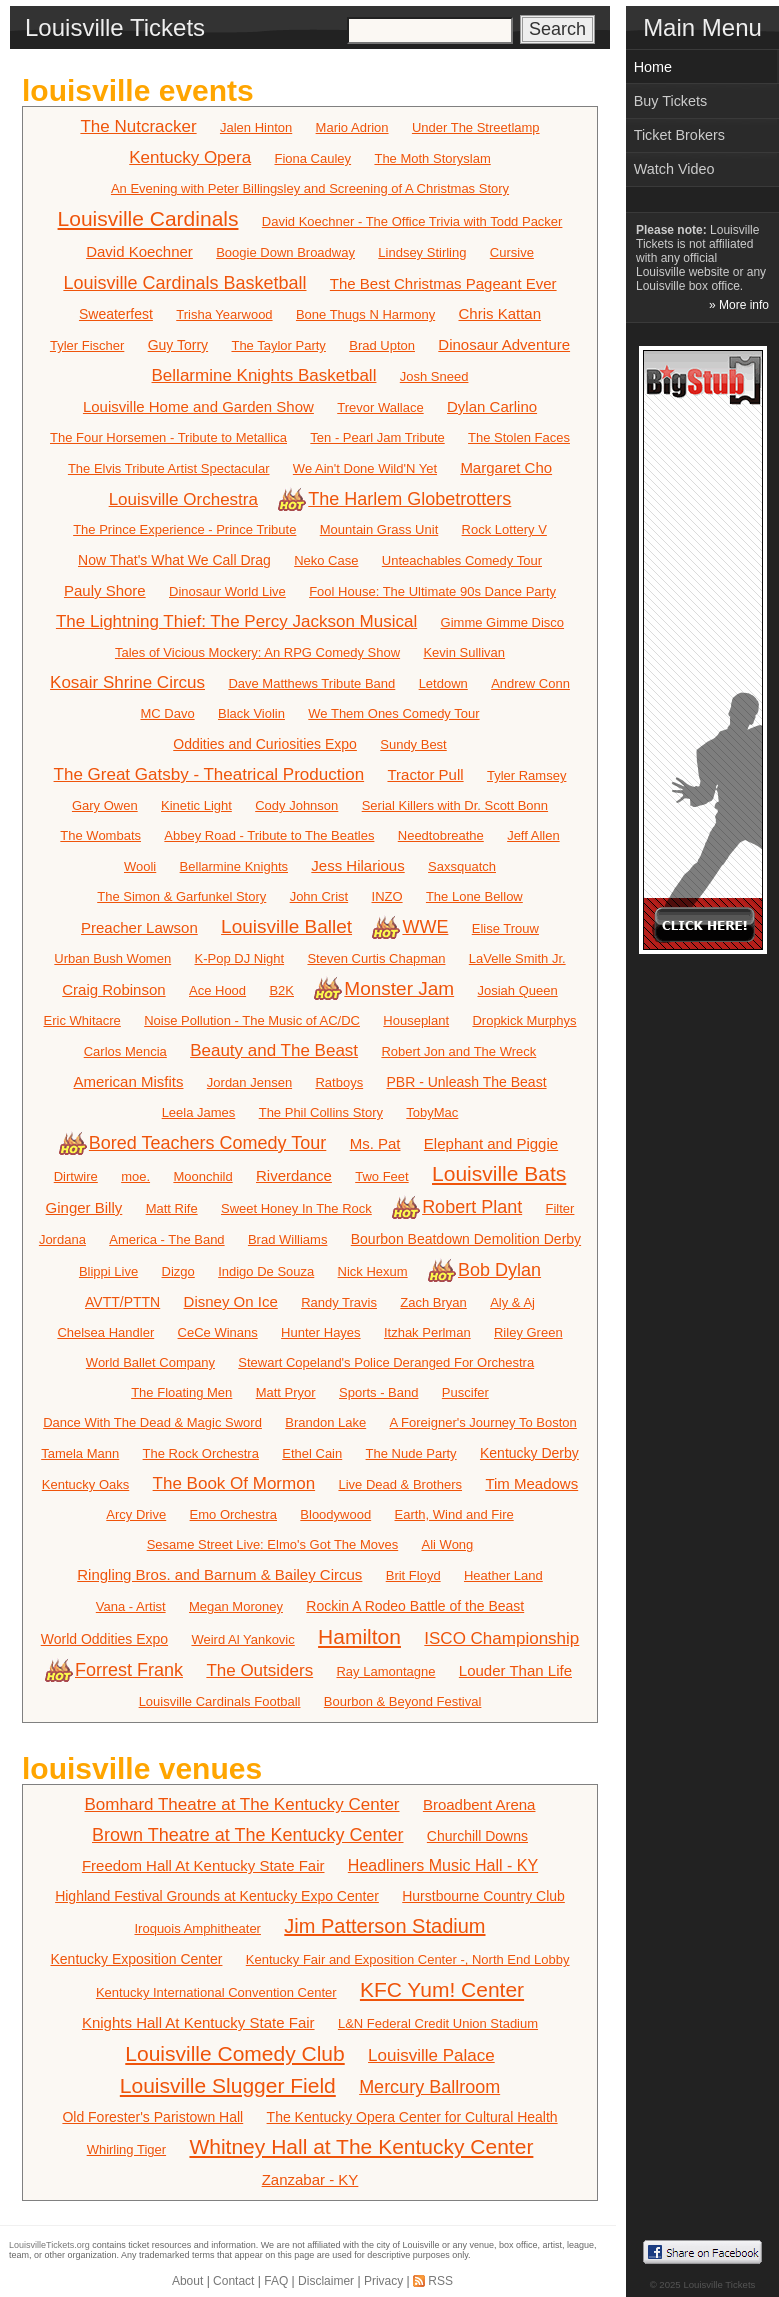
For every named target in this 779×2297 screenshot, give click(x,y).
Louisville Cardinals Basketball (184, 283)
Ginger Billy (84, 1207)
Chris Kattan (500, 313)
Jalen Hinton (256, 127)
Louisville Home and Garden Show (198, 406)
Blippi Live (108, 1271)
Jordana (62, 1239)
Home (653, 67)
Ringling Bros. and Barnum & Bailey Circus (219, 1574)
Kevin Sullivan (464, 652)
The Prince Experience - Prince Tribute (184, 529)
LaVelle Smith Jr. (517, 958)
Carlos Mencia (125, 1051)
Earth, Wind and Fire (454, 1514)
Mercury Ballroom (429, 2087)
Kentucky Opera (190, 157)
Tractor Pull (425, 774)
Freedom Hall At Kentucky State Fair (203, 1865)
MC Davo (167, 713)
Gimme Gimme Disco (503, 622)
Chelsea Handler (105, 1332)
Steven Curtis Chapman (376, 958)
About (187, 2281)
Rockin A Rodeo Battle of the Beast (415, 1606)
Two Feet (381, 1176)
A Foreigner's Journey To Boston (483, 1422)
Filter (560, 1208)
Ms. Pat (375, 1143)
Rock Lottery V (504, 529)
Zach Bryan (433, 1302)
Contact (233, 2281)
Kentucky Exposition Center (136, 1959)
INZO (387, 896)
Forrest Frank (115, 1670)
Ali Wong (448, 1544)
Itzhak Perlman (427, 1332)
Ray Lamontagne (385, 1671)
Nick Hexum (373, 1271)
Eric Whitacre (82, 1020)
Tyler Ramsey (526, 775)
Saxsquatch (462, 866)
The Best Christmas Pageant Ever (443, 283)
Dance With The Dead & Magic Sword (152, 1422)
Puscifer (465, 1392)
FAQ (276, 2281)
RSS (440, 2281)
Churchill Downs (477, 1836)
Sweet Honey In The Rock (296, 1208)
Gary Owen (105, 805)
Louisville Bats (499, 1173)
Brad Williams (287, 1239)
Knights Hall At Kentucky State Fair (198, 2022)
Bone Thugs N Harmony (365, 314)
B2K (281, 990)
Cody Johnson (296, 805)
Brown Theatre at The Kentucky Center (248, 1835)
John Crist (319, 896)
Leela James (199, 1112)
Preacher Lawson (139, 927)
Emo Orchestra (233, 1514)
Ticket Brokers (679, 135)
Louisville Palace (431, 2055)
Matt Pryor (286, 1392)
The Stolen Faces (519, 437)
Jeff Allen (533, 835)
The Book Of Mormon (234, 1483)
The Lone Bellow (474, 896)
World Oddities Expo (104, 1639)
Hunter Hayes (320, 1332)
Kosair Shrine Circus (127, 682)
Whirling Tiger (126, 2149)
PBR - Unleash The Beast (467, 1082)
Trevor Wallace (380, 407)
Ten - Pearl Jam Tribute (377, 437)
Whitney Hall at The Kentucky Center (361, 2146)
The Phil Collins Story (321, 1112)
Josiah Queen (518, 990)
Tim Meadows (531, 1483)
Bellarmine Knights (234, 866)
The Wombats (100, 835)
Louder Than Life (515, 1670)
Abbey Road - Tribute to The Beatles (269, 835)
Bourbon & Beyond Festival (403, 1701)
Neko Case (326, 560)
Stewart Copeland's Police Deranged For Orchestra (386, 1362)
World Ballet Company (150, 1362)
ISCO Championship (501, 1638)
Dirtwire (76, 1176)
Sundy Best (413, 744)
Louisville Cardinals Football (220, 1701)
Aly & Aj (512, 1302)
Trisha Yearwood (224, 314)
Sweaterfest (116, 314)
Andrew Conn (530, 683)
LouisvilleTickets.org (49, 2245)
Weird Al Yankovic (242, 1639)
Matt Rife (172, 1208)
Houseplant (416, 1020)
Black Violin (251, 713)
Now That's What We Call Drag (174, 560)
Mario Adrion (352, 127)
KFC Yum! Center (442, 1989)
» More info (739, 305)
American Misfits (128, 1081)
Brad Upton (382, 345)
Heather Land (503, 1575)
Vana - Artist (131, 1606)
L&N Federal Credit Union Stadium (438, 2023)
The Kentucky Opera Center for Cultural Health (412, 2117)
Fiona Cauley (312, 158)
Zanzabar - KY (310, 2179)
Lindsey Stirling (422, 252)
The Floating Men (181, 1392)
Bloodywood (335, 1514)
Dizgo (178, 1271)
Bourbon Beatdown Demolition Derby (466, 1239)
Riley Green (528, 1332)
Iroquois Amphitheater (197, 1928)
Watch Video (674, 169)
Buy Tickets (671, 101)
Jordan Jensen (249, 1082)
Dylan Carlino (492, 406)
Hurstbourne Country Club (483, 1896)
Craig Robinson (113, 989)
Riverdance (294, 1175)
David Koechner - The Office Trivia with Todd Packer (412, 221)
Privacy (383, 2281)
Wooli (140, 866)
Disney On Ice (231, 1301)
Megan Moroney (236, 1606)
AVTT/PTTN (122, 1302)
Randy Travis (339, 1302)
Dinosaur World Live (227, 591)
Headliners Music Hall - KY (443, 1865)
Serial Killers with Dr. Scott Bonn (455, 805)
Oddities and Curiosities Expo (265, 744)
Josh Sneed (434, 376)
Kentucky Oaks (85, 1484)
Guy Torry (178, 345)
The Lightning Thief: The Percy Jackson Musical (236, 621)
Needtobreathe (441, 835)
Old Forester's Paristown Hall (152, 2117)
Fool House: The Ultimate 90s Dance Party (432, 591)
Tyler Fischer (87, 345)
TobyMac (432, 1112)
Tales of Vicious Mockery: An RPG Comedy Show (257, 652)
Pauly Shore (105, 590)
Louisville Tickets (719, 2284)
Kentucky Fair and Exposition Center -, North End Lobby (408, 1959)
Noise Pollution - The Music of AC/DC (252, 1020)
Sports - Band (379, 1392)
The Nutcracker (138, 126)
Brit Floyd (413, 1575)
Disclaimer (326, 2281)
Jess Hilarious (357, 865)
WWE (411, 927)
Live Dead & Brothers (400, 1484)
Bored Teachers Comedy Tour (194, 1143)
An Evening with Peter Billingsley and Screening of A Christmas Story (310, 188)
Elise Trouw (505, 928)
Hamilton (359, 1636)
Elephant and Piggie (491, 1143)
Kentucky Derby (529, 1453)
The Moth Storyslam (432, 158)
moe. (135, 1176)
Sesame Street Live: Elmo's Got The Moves (273, 1544)
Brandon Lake (325, 1422)
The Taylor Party (278, 345)
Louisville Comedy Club (234, 2053)
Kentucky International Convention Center (216, 1992)
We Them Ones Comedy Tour (393, 713)
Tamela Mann (80, 1453)
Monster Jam (385, 988)
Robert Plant (458, 1207)
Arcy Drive (136, 1514)
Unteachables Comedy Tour (462, 560)
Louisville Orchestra (183, 499)
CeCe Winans (218, 1332)
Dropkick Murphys (524, 1020)
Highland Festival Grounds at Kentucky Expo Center (217, 1896)
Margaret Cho (506, 467)
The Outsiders (259, 1670)
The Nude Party (411, 1453)
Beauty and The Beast (274, 1050)
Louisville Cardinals (148, 218)
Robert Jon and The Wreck (458, 1051)
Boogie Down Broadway (285, 252)
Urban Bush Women (112, 958)
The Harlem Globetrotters (396, 499)
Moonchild (202, 1176)
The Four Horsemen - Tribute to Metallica (168, 437)
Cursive (512, 252)
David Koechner (139, 251)
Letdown (443, 683)
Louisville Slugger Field (228, 2085)
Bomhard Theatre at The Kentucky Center (242, 1804)
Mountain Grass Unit (379, 529)
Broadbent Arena (479, 1804)
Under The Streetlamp (476, 127)
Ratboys (339, 1082)
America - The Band (166, 1239)
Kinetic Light (196, 805)
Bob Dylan (486, 1270)
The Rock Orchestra (201, 1453)
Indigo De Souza (266, 1271)
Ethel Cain (312, 1453)
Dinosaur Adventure (504, 344)
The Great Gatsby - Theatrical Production (209, 774)
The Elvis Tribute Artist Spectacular (169, 468)
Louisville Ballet (286, 926)
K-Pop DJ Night (240, 958)
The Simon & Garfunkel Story (181, 896)
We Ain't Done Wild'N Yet (365, 468)
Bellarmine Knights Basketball (264, 375)
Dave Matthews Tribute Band (311, 683)
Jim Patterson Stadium (384, 1926)
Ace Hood (217, 990)
